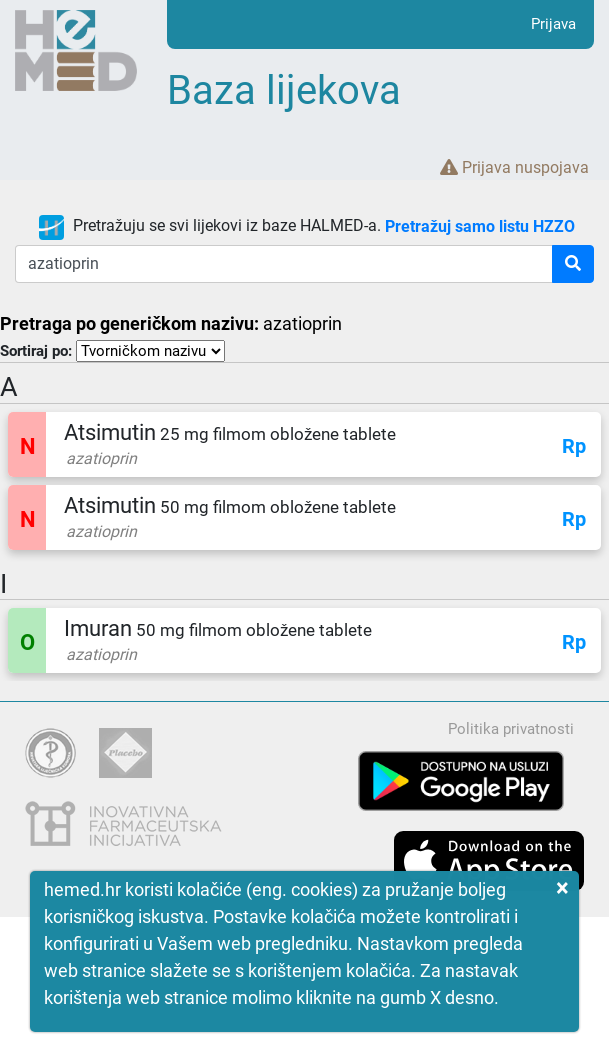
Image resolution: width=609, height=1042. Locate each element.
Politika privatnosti (511, 729)
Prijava (553, 24)
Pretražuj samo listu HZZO (480, 225)
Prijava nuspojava (514, 167)
